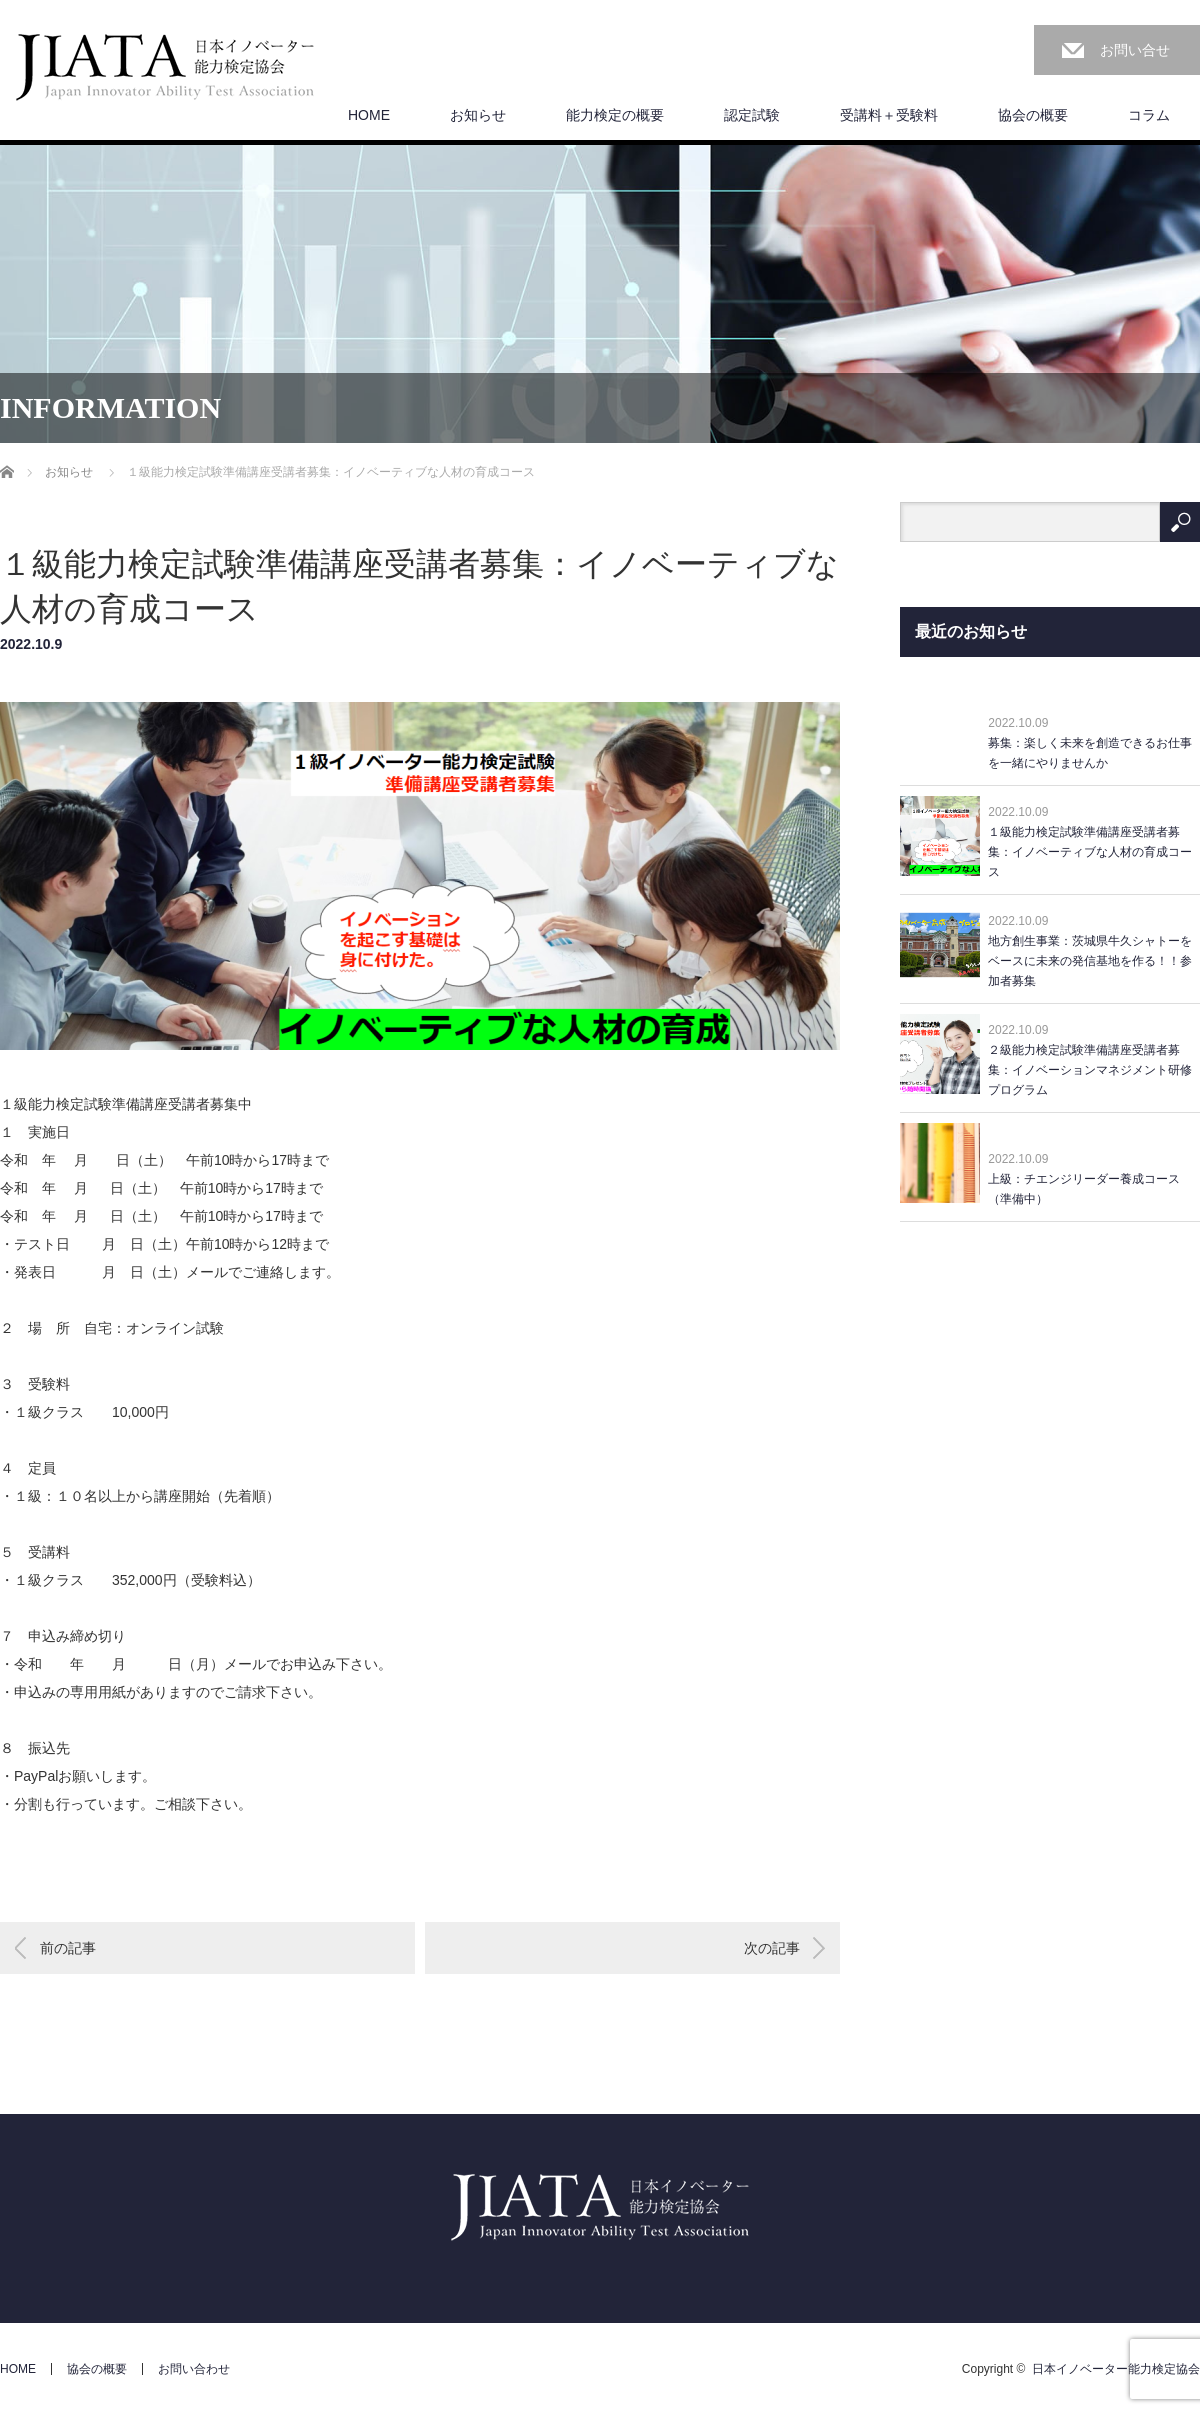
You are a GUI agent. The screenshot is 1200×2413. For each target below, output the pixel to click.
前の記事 (68, 1948)
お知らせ (478, 115)
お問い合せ (1135, 50)
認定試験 (752, 115)
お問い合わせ (194, 2369)
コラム (1149, 115)
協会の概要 (1033, 115)
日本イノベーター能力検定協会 (1116, 2369)
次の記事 (772, 1948)
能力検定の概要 (615, 115)
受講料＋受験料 (889, 115)
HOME (369, 115)
